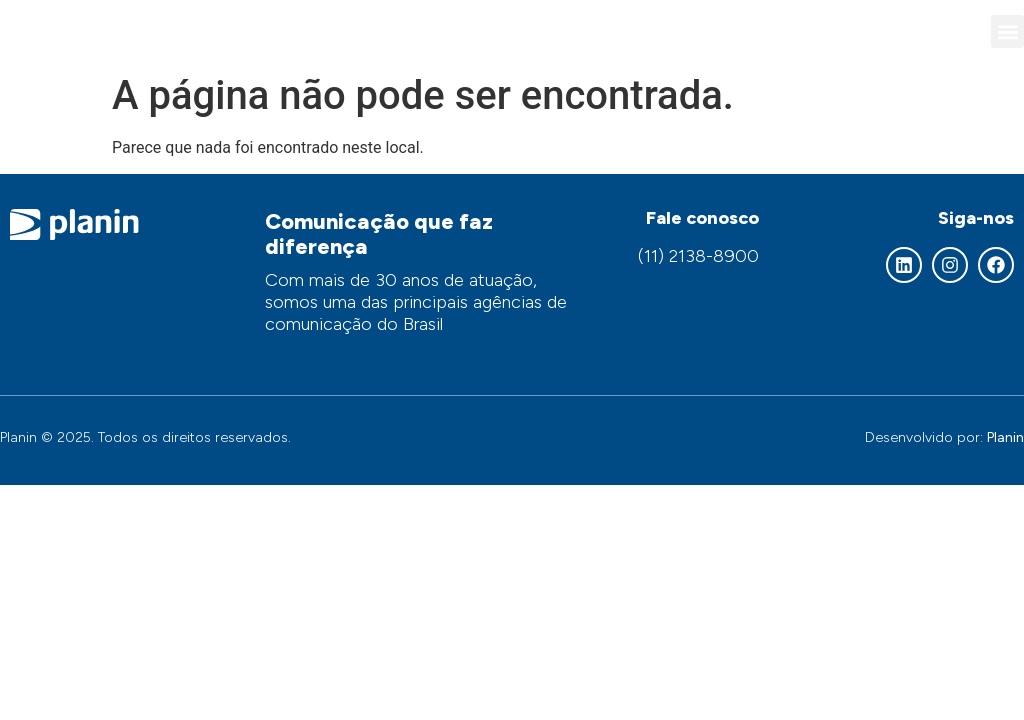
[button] (1007, 31)
